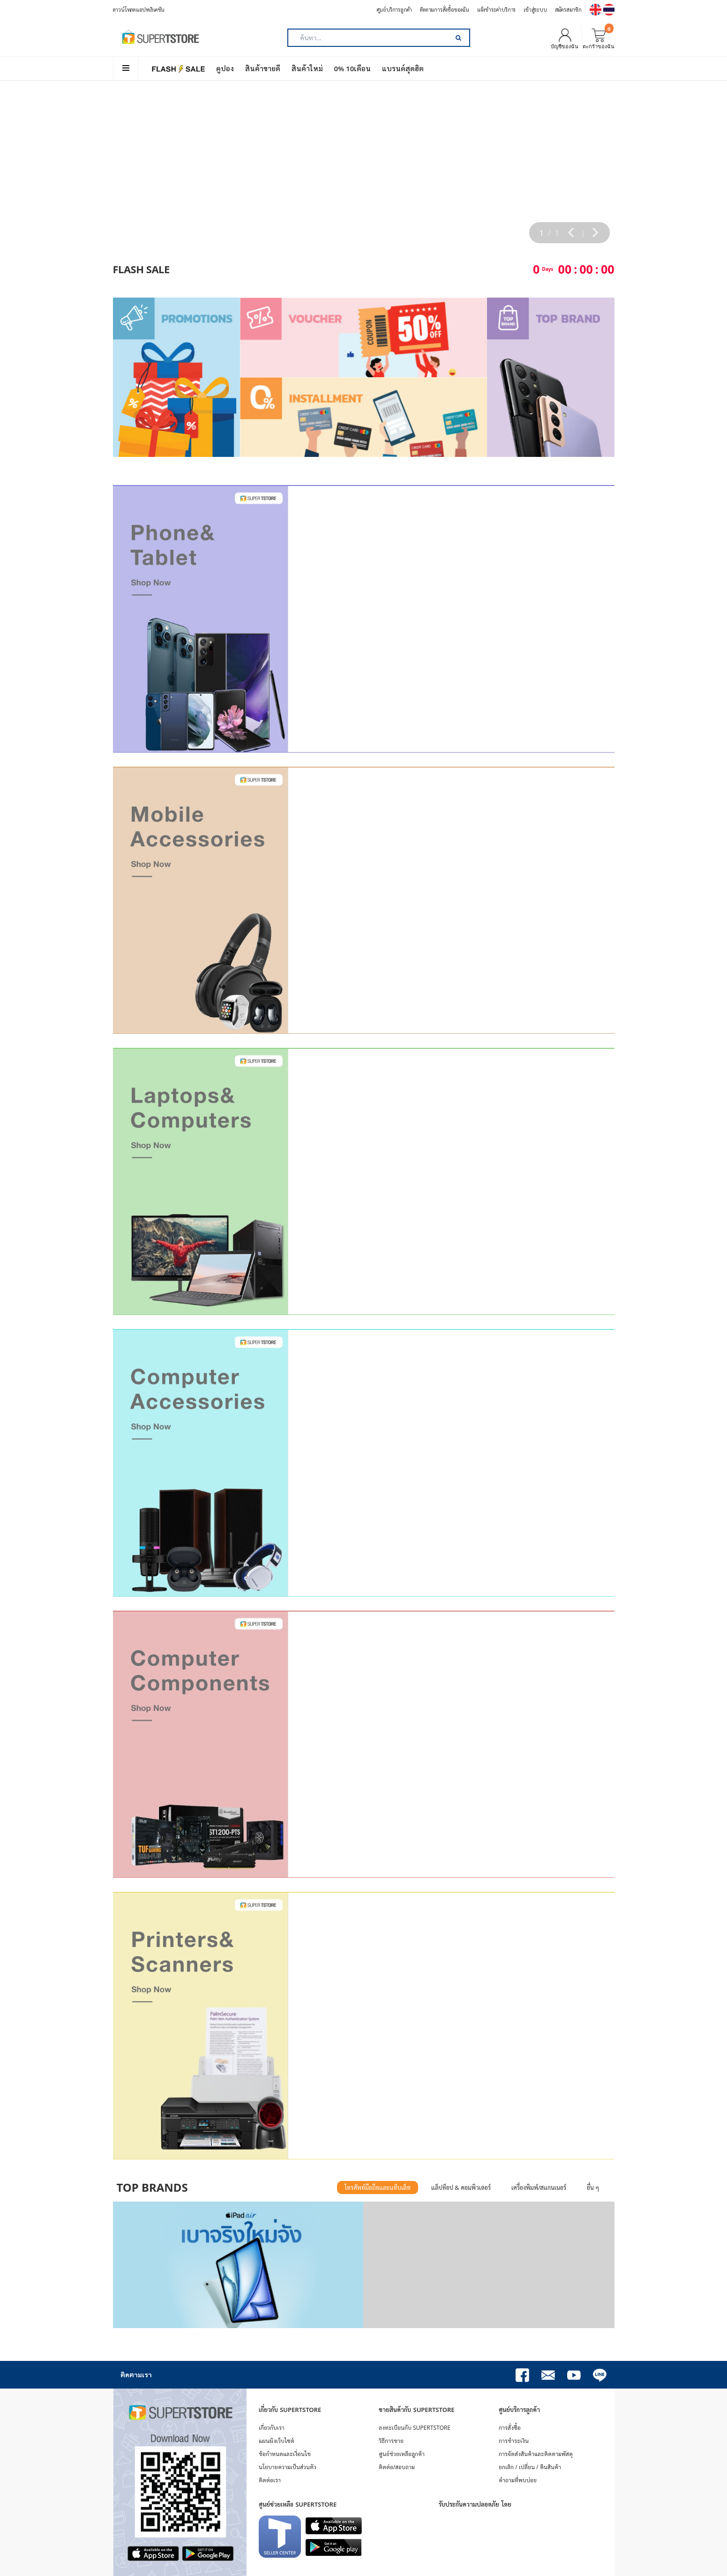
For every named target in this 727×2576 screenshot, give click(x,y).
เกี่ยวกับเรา (272, 2428)
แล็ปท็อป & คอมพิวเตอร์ (461, 2187)
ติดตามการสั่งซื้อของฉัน (444, 9)
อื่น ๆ (593, 2187)
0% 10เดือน (352, 68)
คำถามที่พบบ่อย (518, 2480)
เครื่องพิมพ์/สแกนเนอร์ (539, 2187)
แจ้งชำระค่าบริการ (496, 9)
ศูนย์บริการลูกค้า (394, 9)
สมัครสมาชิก (568, 9)
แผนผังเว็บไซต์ (276, 2441)
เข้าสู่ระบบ (535, 9)
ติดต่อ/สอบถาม (397, 2467)
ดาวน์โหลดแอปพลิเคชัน (139, 9)
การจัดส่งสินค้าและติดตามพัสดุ (536, 2454)
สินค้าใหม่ (307, 68)
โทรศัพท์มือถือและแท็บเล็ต (378, 2187)
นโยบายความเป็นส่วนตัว (287, 2467)
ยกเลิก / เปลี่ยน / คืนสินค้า (530, 2467)
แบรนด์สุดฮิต (403, 68)
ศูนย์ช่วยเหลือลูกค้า (402, 2454)
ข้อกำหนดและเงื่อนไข (285, 2454)
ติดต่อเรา (270, 2480)
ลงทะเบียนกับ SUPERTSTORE (414, 2428)
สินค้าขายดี (262, 68)
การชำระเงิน (514, 2441)
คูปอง (225, 68)
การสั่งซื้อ (510, 2428)
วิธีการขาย (391, 2441)
